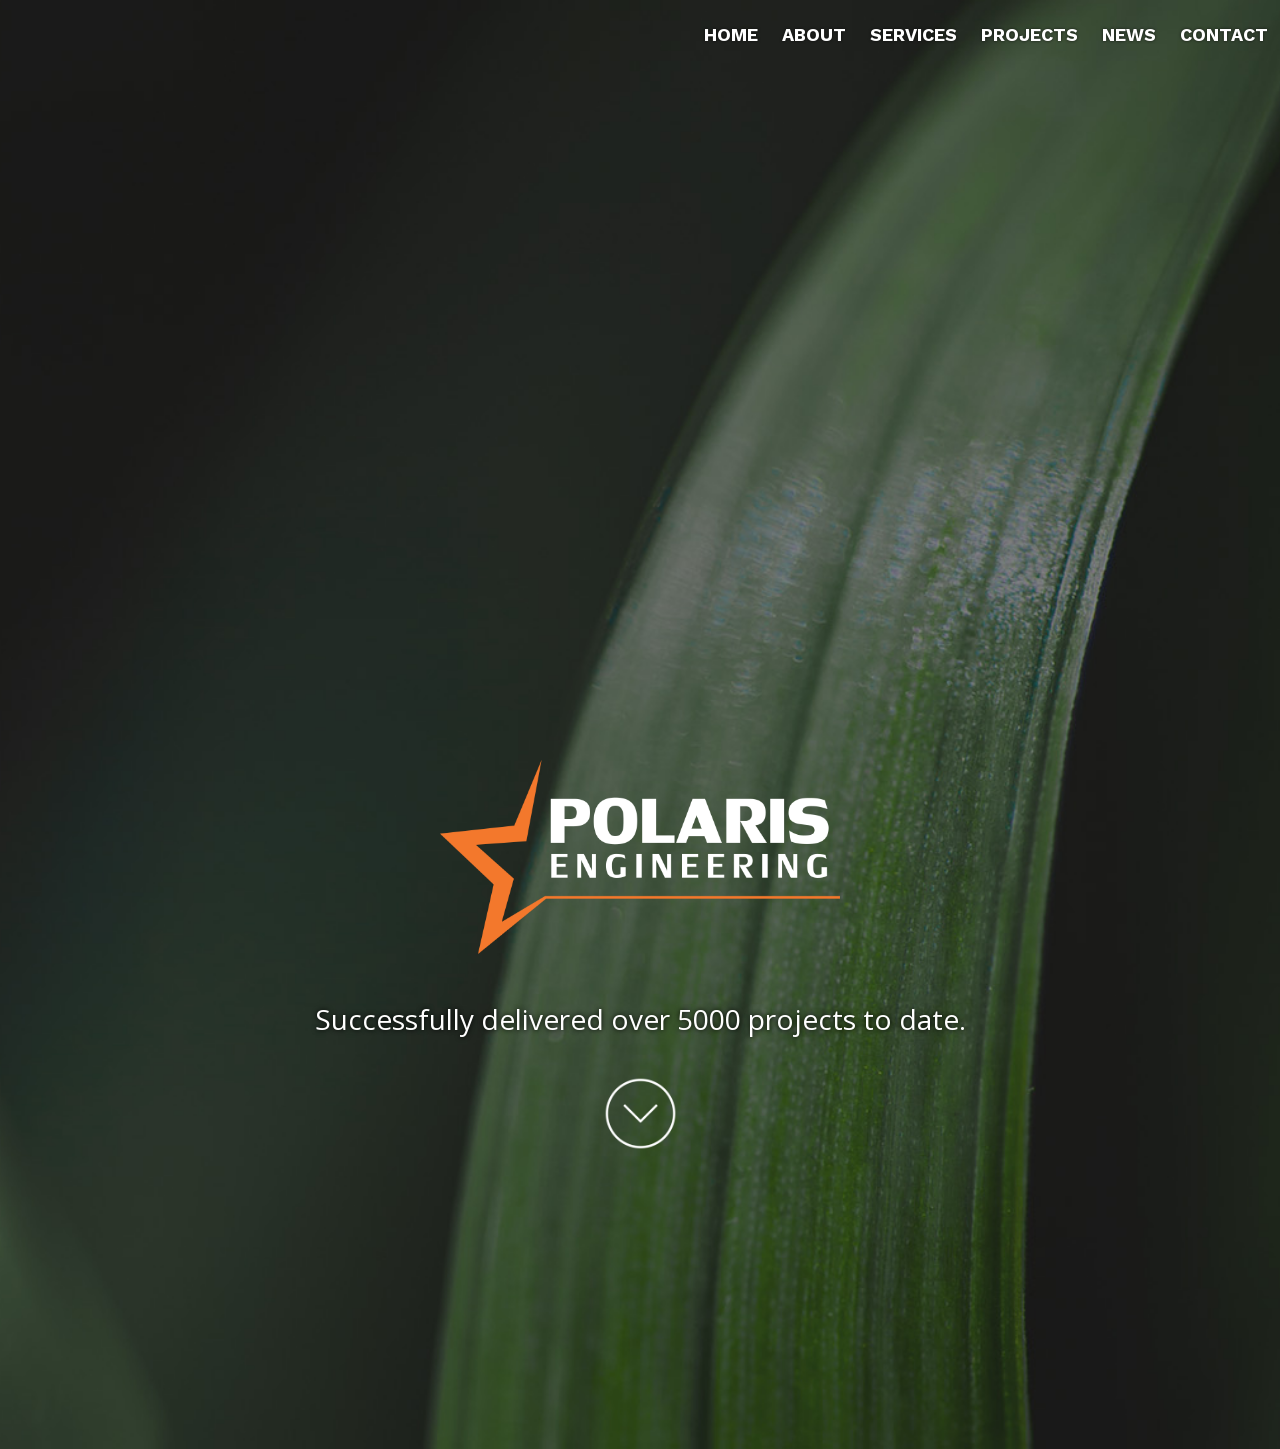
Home (731, 34)
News (1129, 34)
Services (913, 34)
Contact (1224, 34)
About (814, 34)
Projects (1029, 34)
